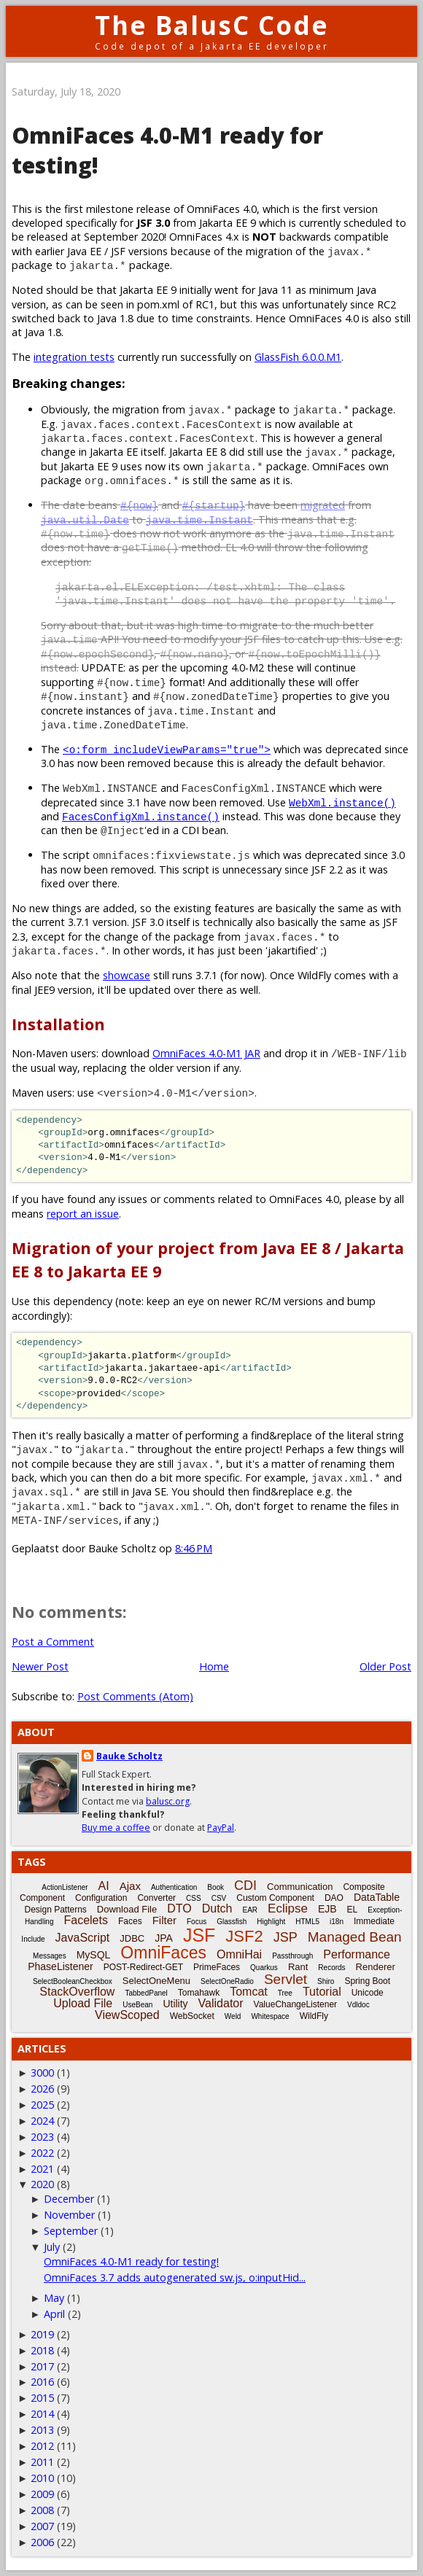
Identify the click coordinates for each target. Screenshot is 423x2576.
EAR (250, 1910)
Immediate (374, 1921)
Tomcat (249, 1991)
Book (215, 1887)
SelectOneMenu (156, 1980)
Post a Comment (53, 1642)
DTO (179, 1908)
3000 (42, 2072)
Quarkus (264, 1968)
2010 (42, 2478)
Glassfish (232, 1922)
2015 (42, 2398)
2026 (42, 2089)
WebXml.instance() (342, 802)
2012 (42, 2446)
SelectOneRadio (227, 1981)
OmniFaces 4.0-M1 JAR (206, 1053)
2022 (42, 2153)
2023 (42, 2137)
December (69, 2199)
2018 (42, 2350)
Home (214, 1666)
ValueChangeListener (296, 2004)
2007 (42, 2526)
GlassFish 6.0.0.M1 (298, 357)
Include (32, 1939)
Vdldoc (358, 2005)
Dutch (217, 1908)
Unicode (368, 1993)
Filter (164, 1920)
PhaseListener (60, 1966)
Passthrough (292, 1956)
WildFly (314, 2016)
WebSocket (192, 2016)
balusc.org (168, 1801)
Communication (300, 1886)
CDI (245, 1885)
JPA (164, 1938)
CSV (219, 1898)
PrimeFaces (216, 1967)
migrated (322, 505)
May (54, 2298)
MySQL (94, 1955)
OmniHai (239, 1954)
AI (103, 1886)
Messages (49, 1956)
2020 (42, 2184)
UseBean (137, 2005)
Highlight (271, 1922)
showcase (126, 975)
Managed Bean (355, 1937)
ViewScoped (127, 2015)
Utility (175, 2003)
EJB (327, 1909)
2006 (42, 2542)
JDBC (132, 1938)
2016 (42, 2382)
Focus (196, 1922)
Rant (298, 1966)
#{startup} (213, 505)
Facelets (85, 1920)
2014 (42, 2414)
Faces (130, 1921)
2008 (42, 2510)
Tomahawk (199, 1993)
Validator (221, 2003)
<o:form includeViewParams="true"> (167, 749)
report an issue (83, 1214)
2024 (42, 2121)
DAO (334, 1898)
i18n (337, 1922)
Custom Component (275, 1898)
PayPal (220, 1827)
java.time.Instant (199, 519)
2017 (42, 2366)
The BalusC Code (212, 25)
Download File (127, 1909)
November (69, 2215)
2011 (42, 2462)
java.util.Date (85, 519)
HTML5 (307, 1922)
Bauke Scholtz (129, 1756)
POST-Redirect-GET (143, 1967)
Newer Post (40, 1666)
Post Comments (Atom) (135, 1696)
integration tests (74, 357)
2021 (42, 2169)
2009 (42, 2494)
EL (352, 1909)
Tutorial (322, 1991)
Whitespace (270, 2016)
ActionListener (65, 1887)
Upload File (82, 2003)
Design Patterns (55, 1909)
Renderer (375, 1966)
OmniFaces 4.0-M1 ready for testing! (131, 2261)
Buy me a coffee (116, 1827)
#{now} (139, 505)
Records (331, 1968)
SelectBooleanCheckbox (72, 1981)
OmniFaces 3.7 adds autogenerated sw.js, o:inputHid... (175, 2277)
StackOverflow (77, 1991)
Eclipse (288, 1908)
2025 (42, 2105)
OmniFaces (163, 1952)
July (52, 2247)
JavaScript (82, 1937)
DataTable (377, 1897)
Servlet (285, 1979)
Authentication (174, 1887)
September (71, 2231)
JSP (285, 1937)
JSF (199, 1935)
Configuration (101, 1898)
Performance (356, 1954)
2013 (42, 2430)
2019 (42, 2334)
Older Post (385, 1666)
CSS (193, 1898)
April (54, 2314)
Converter (156, 1898)
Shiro (325, 1981)
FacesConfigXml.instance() (141, 816)
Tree (285, 1993)
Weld (233, 2016)
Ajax (130, 1886)
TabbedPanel (146, 1993)
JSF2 (244, 1936)
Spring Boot (367, 1981)
